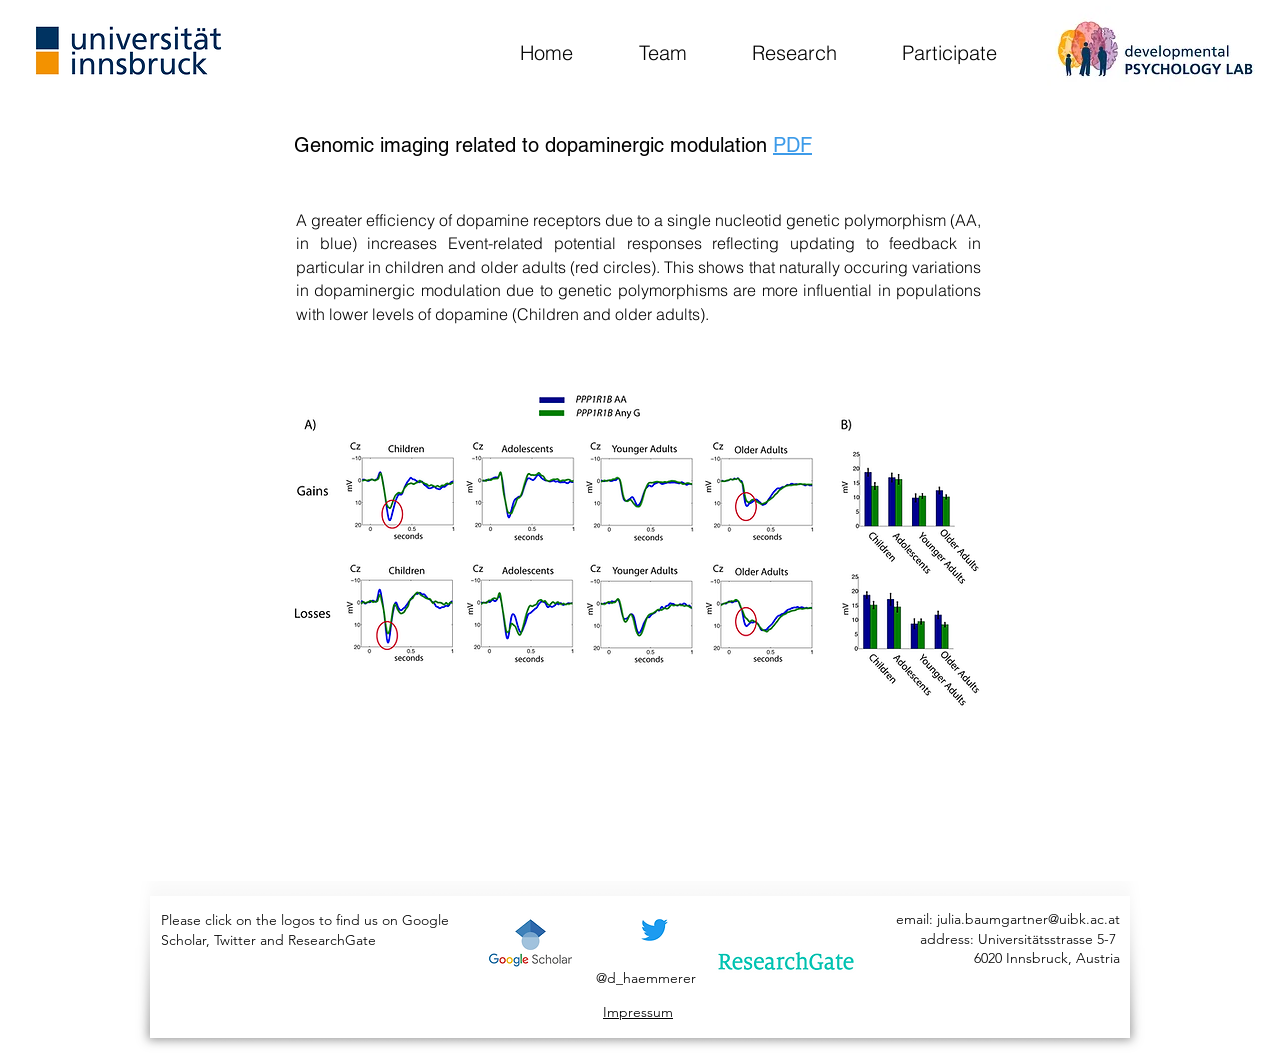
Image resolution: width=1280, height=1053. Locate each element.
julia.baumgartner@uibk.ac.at (1028, 919)
